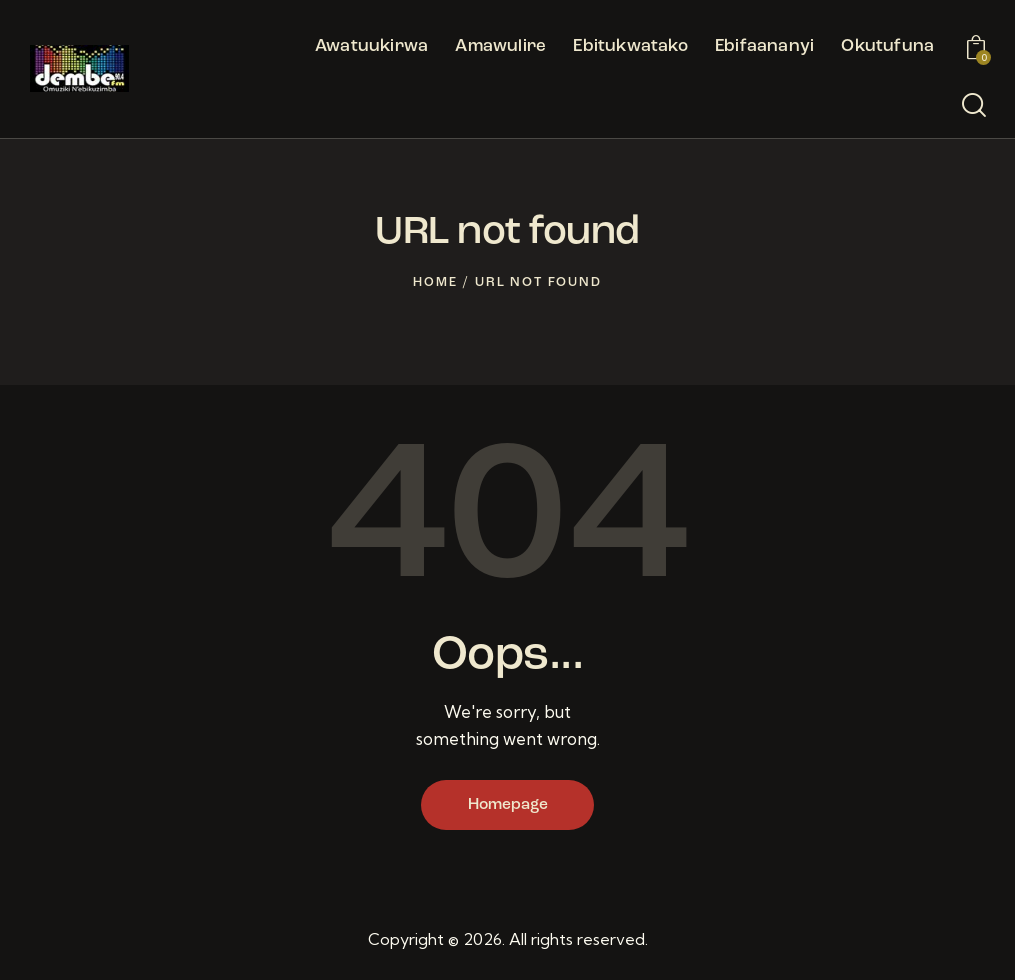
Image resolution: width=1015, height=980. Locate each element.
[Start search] (974, 106)
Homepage (508, 806)
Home (435, 282)
